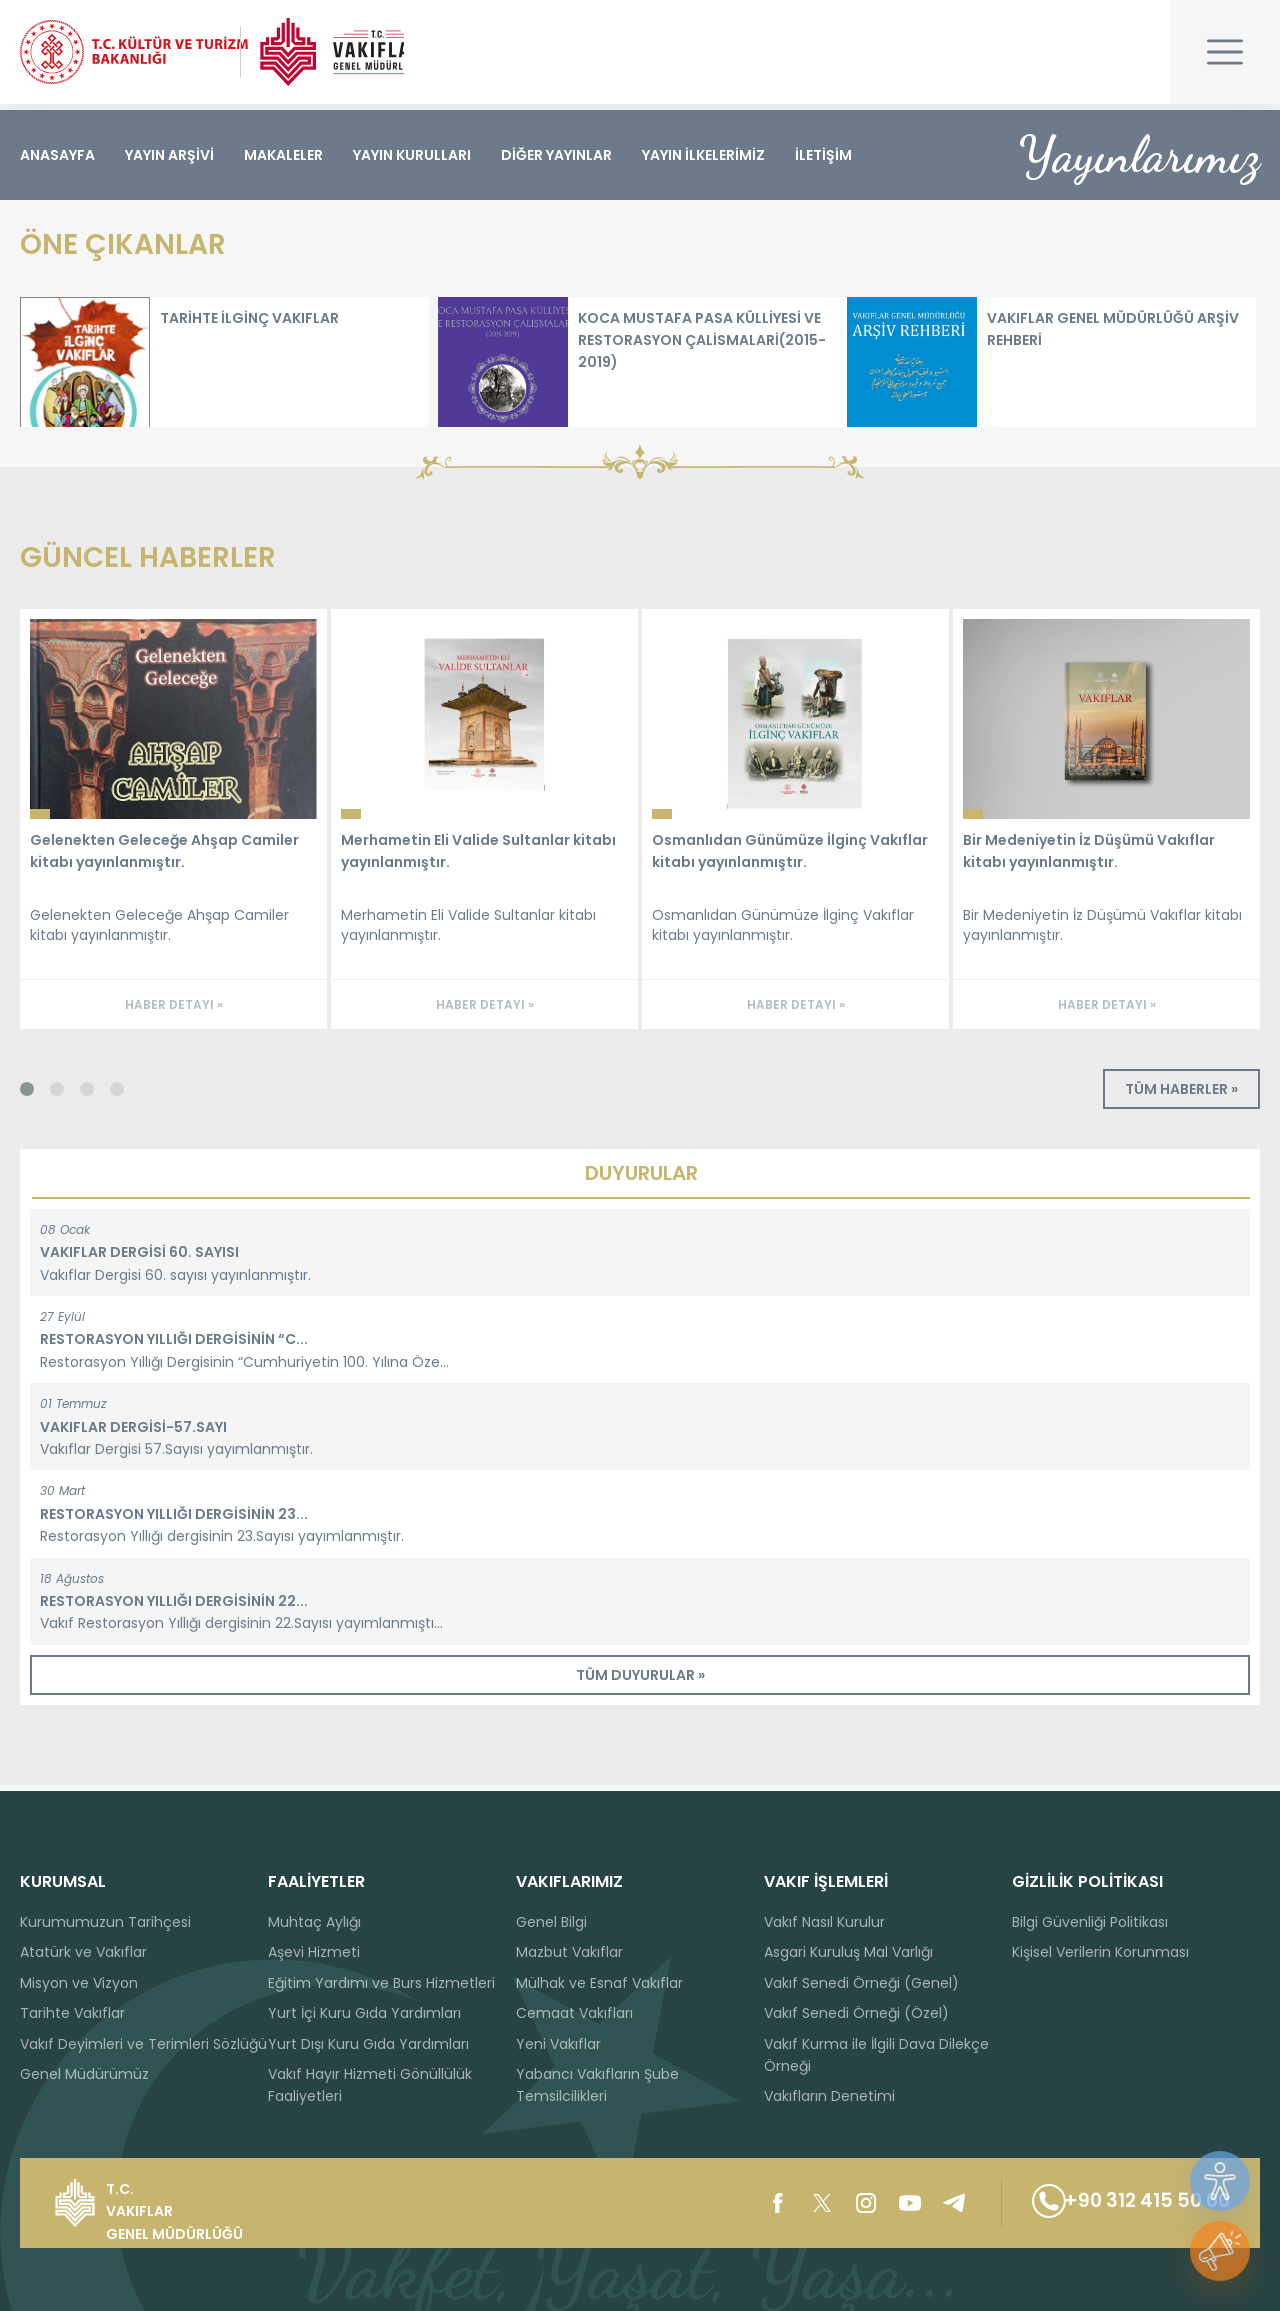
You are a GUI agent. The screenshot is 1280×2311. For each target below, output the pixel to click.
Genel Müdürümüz (84, 2074)
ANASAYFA (57, 155)
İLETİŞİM (823, 155)
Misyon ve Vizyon (79, 1983)
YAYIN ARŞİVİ (169, 155)
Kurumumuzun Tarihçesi (105, 1922)
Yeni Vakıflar (558, 2044)
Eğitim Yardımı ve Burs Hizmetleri (381, 1983)
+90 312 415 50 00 (1121, 2203)
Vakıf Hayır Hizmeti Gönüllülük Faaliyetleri (370, 2085)
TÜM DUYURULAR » (640, 1681)
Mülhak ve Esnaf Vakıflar (599, 1983)
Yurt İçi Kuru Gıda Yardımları (364, 2013)
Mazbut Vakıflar (569, 1952)
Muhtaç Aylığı (314, 1922)
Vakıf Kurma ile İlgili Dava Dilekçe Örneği (876, 2055)
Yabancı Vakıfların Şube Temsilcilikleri (597, 2085)
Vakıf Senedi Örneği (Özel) (856, 2013)
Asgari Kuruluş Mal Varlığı (848, 1952)
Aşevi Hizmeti (314, 1952)
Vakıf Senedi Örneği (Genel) (861, 1983)
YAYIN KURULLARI (412, 155)
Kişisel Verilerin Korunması (1100, 1952)
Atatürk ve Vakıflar (83, 1952)
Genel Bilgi (551, 1922)
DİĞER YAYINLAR (556, 155)
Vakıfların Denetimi (829, 2096)
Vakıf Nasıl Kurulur (824, 1922)
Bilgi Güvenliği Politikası (1090, 1922)
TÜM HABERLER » (1181, 1095)
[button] (35, 1095)
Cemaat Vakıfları (574, 2013)
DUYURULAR (641, 1179)
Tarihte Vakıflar (72, 2013)
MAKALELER (283, 155)
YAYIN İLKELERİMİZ (703, 155)
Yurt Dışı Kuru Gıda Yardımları (368, 2044)
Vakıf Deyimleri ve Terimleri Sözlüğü (143, 2044)
